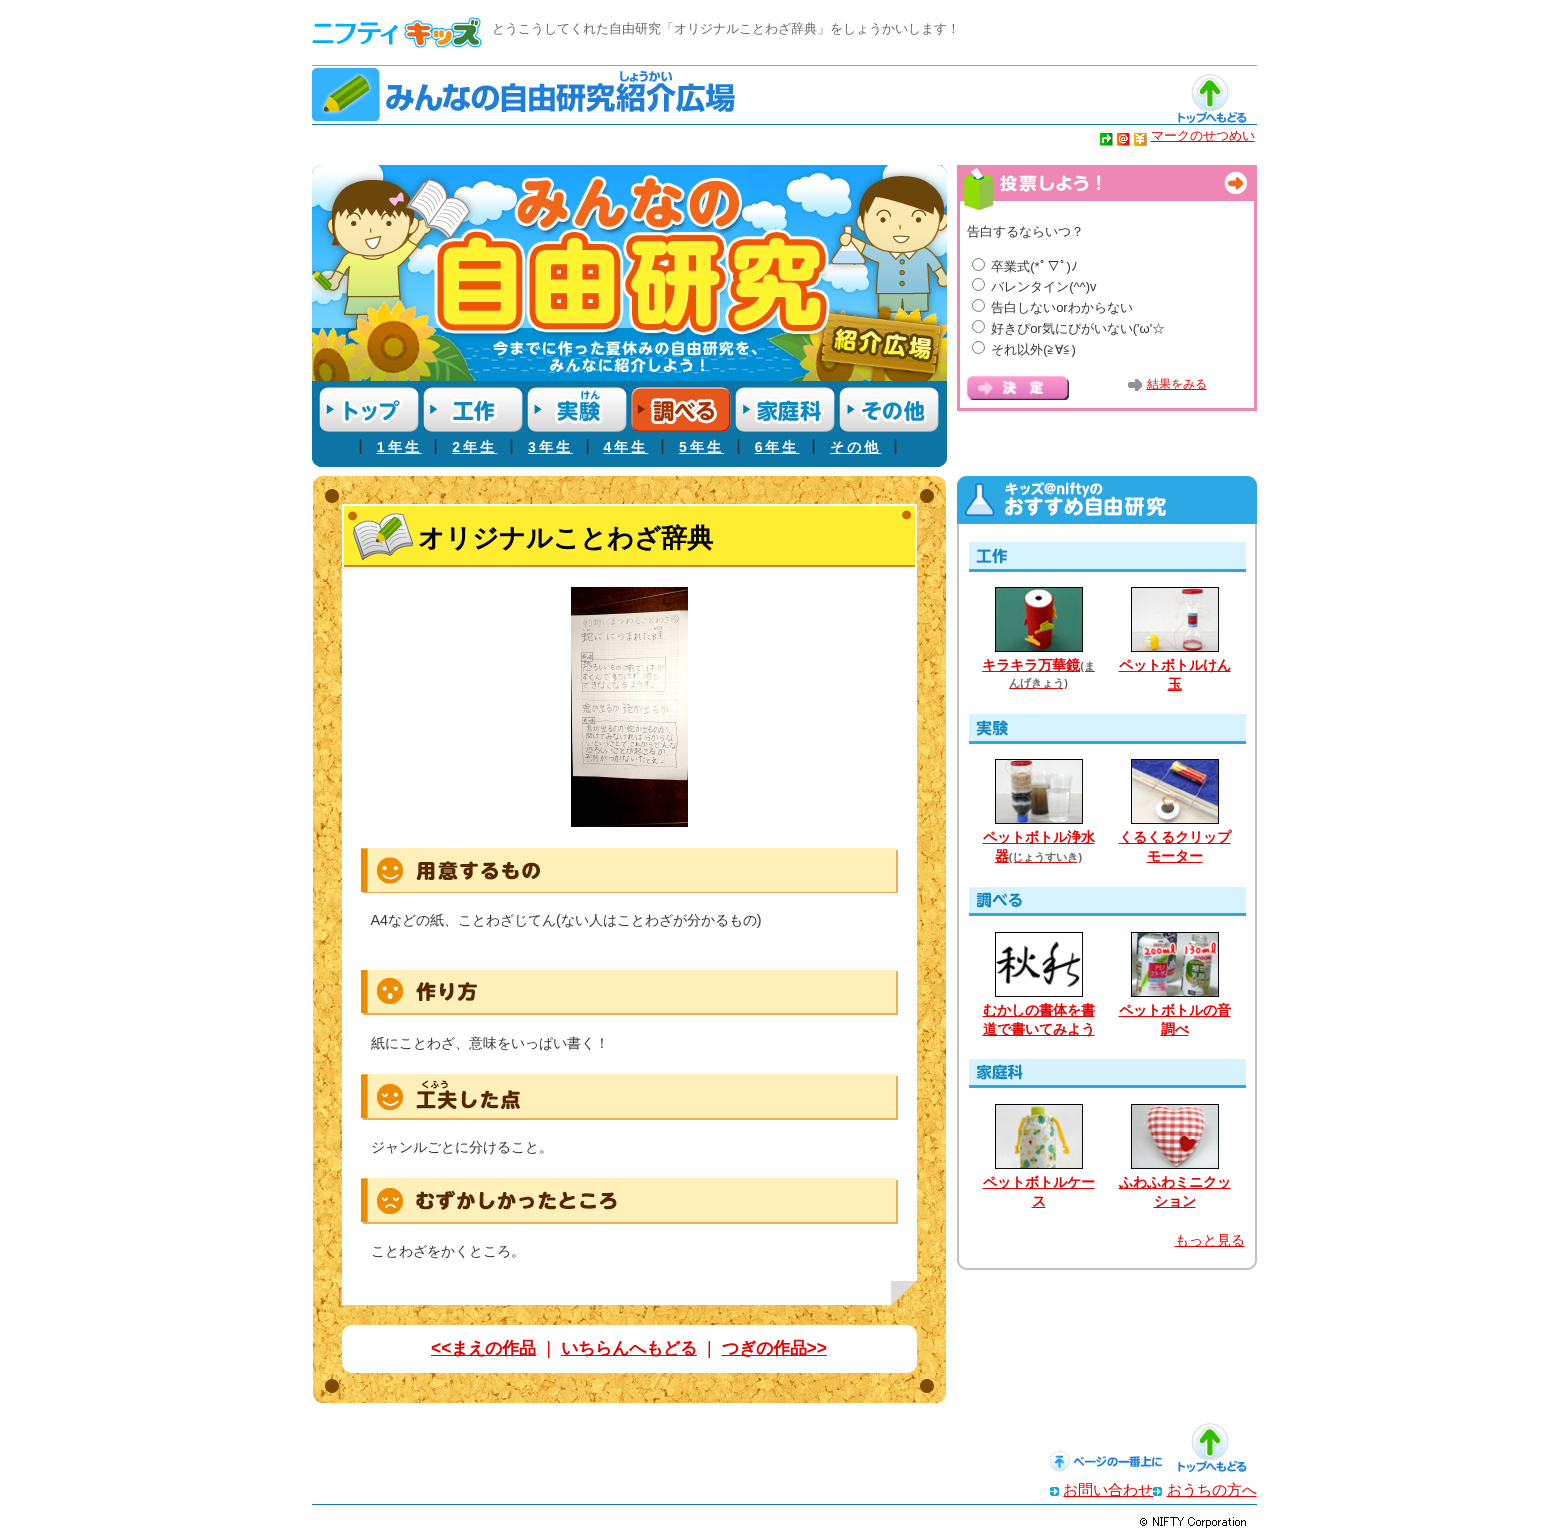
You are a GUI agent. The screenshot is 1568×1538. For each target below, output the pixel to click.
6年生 (777, 447)
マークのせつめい (1203, 135)
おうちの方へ (1212, 1490)
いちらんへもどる (629, 1348)
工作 (473, 410)
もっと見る (1210, 1240)
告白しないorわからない (1062, 307)
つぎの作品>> (774, 1348)
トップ (369, 410)
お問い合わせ (1108, 1490)
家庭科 (785, 410)
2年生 (474, 447)
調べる (681, 410)
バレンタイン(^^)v (1043, 286)
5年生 (701, 447)
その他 (889, 410)
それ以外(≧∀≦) (1033, 349)
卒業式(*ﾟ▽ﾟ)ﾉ (1034, 266)
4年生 (626, 447)
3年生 (550, 447)
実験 (577, 410)
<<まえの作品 (483, 1348)
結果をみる (1177, 384)
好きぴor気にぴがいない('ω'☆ (1078, 328)
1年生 (399, 447)
